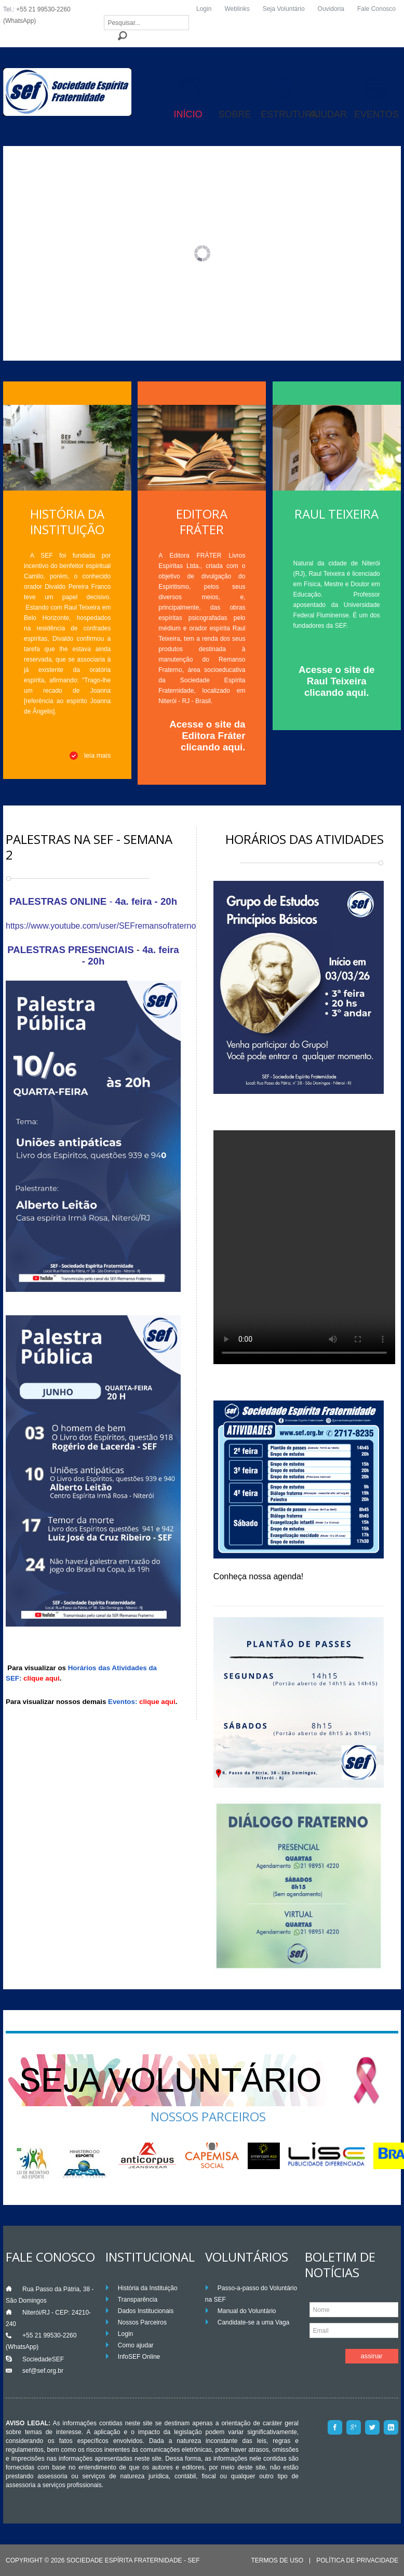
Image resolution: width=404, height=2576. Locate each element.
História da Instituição (67, 521)
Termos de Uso (277, 2561)
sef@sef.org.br (42, 2370)
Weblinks (236, 8)
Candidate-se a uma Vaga (254, 2322)
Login (203, 8)
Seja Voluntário (284, 8)
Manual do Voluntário (247, 2311)
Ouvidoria (331, 8)
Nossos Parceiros (142, 2322)
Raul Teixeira (336, 513)
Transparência (137, 2299)
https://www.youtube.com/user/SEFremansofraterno (101, 925)
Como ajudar (136, 2345)
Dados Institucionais (145, 2311)
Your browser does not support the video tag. (304, 1247)
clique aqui (41, 1678)
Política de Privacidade (357, 2561)
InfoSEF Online (139, 2356)
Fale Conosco (376, 8)
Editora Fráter (201, 521)
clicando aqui (212, 747)
